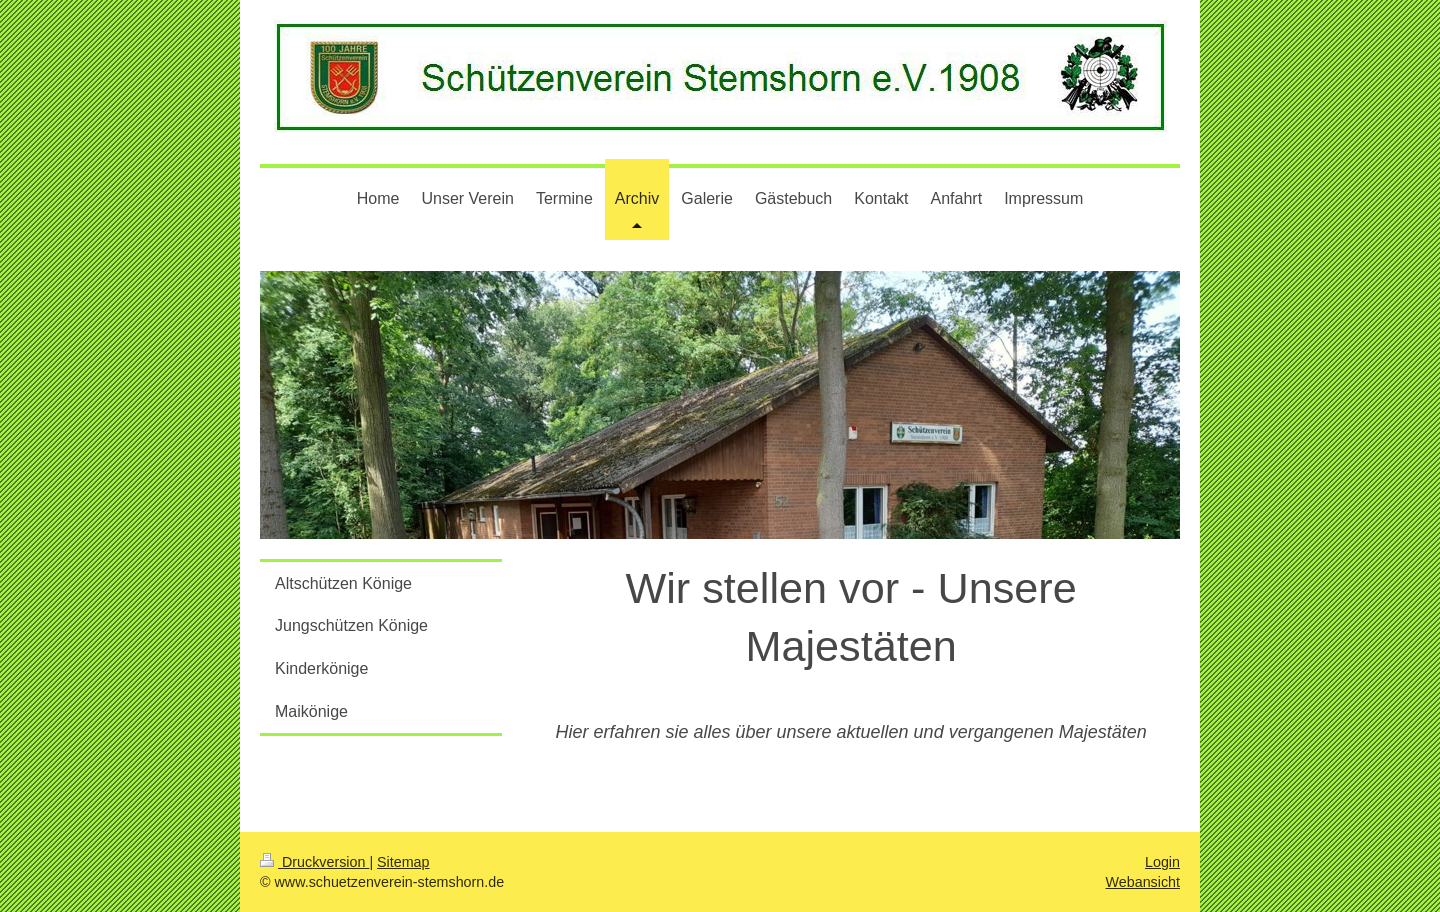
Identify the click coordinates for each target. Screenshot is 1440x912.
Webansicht (1143, 882)
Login (1162, 862)
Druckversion (314, 862)
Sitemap (403, 862)
